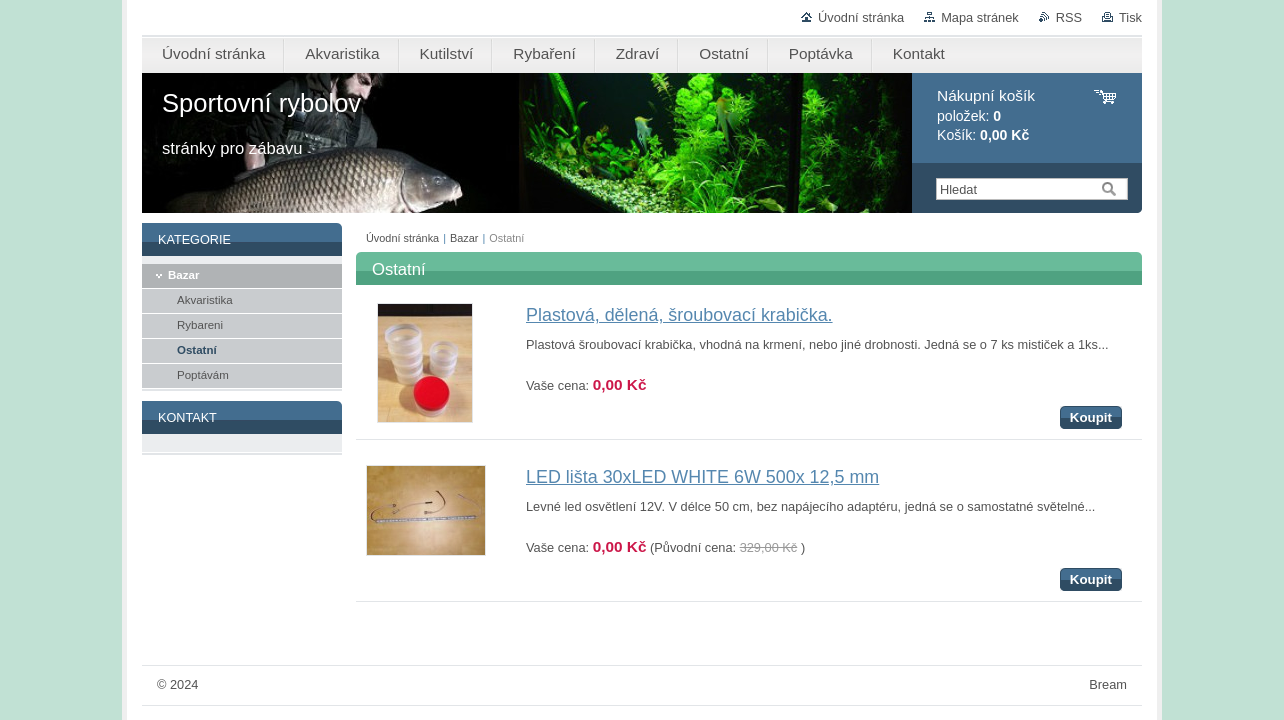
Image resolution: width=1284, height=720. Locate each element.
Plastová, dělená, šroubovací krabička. (679, 315)
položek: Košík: (986, 115)
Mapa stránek (980, 17)
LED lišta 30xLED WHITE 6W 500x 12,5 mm (702, 477)
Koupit (1091, 417)
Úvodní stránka (861, 17)
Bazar (464, 238)
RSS (1069, 17)
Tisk (1130, 17)
